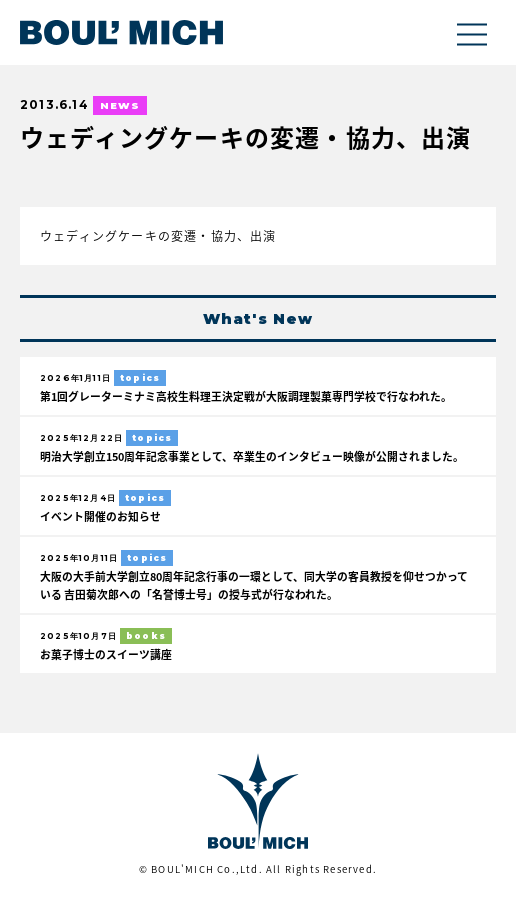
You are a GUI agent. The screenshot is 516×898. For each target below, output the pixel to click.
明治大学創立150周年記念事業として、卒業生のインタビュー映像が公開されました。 (252, 456)
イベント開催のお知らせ (100, 516)
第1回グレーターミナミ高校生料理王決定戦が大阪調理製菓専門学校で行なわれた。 (246, 396)
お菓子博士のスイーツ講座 (106, 654)
